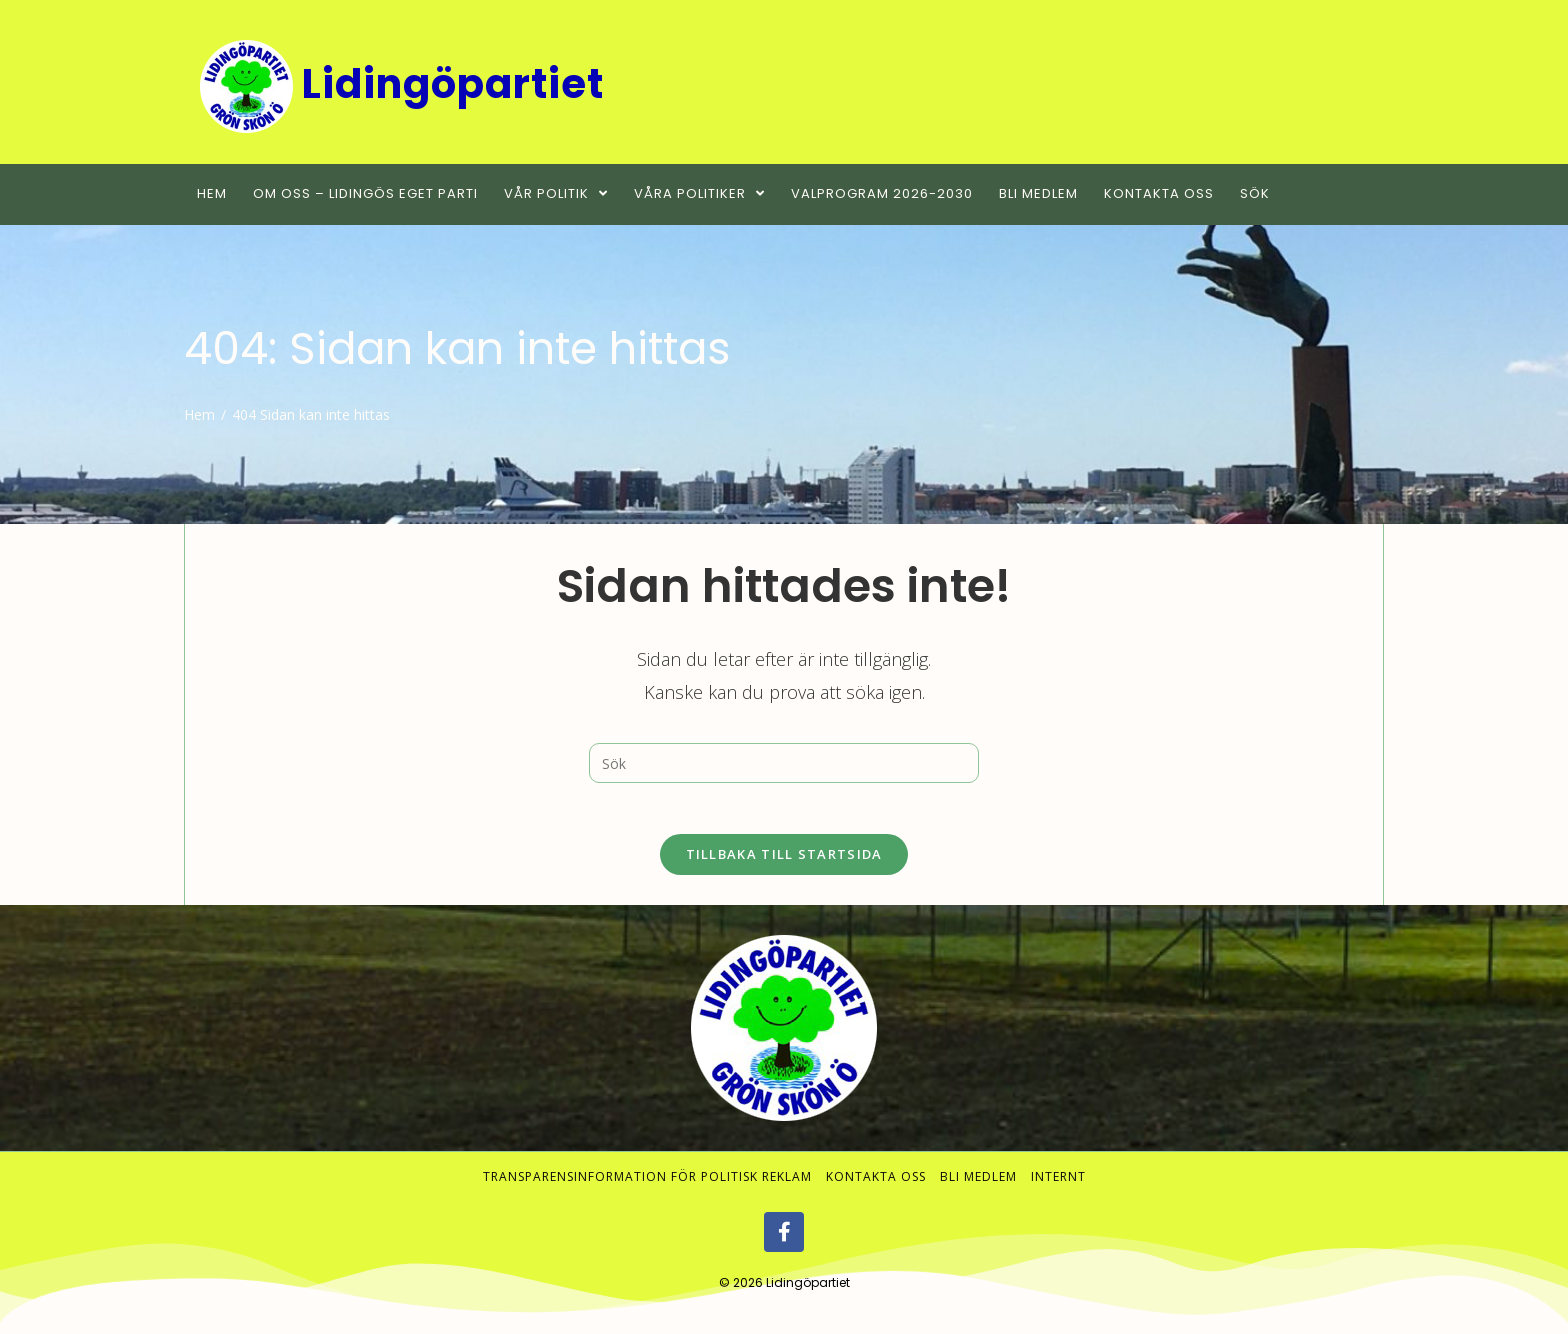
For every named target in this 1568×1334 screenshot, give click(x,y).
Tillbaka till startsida (784, 863)
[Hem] (199, 414)
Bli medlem (978, 1186)
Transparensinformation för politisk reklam (647, 1186)
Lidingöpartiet (808, 1292)
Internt (1058, 1186)
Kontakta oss (876, 1186)
